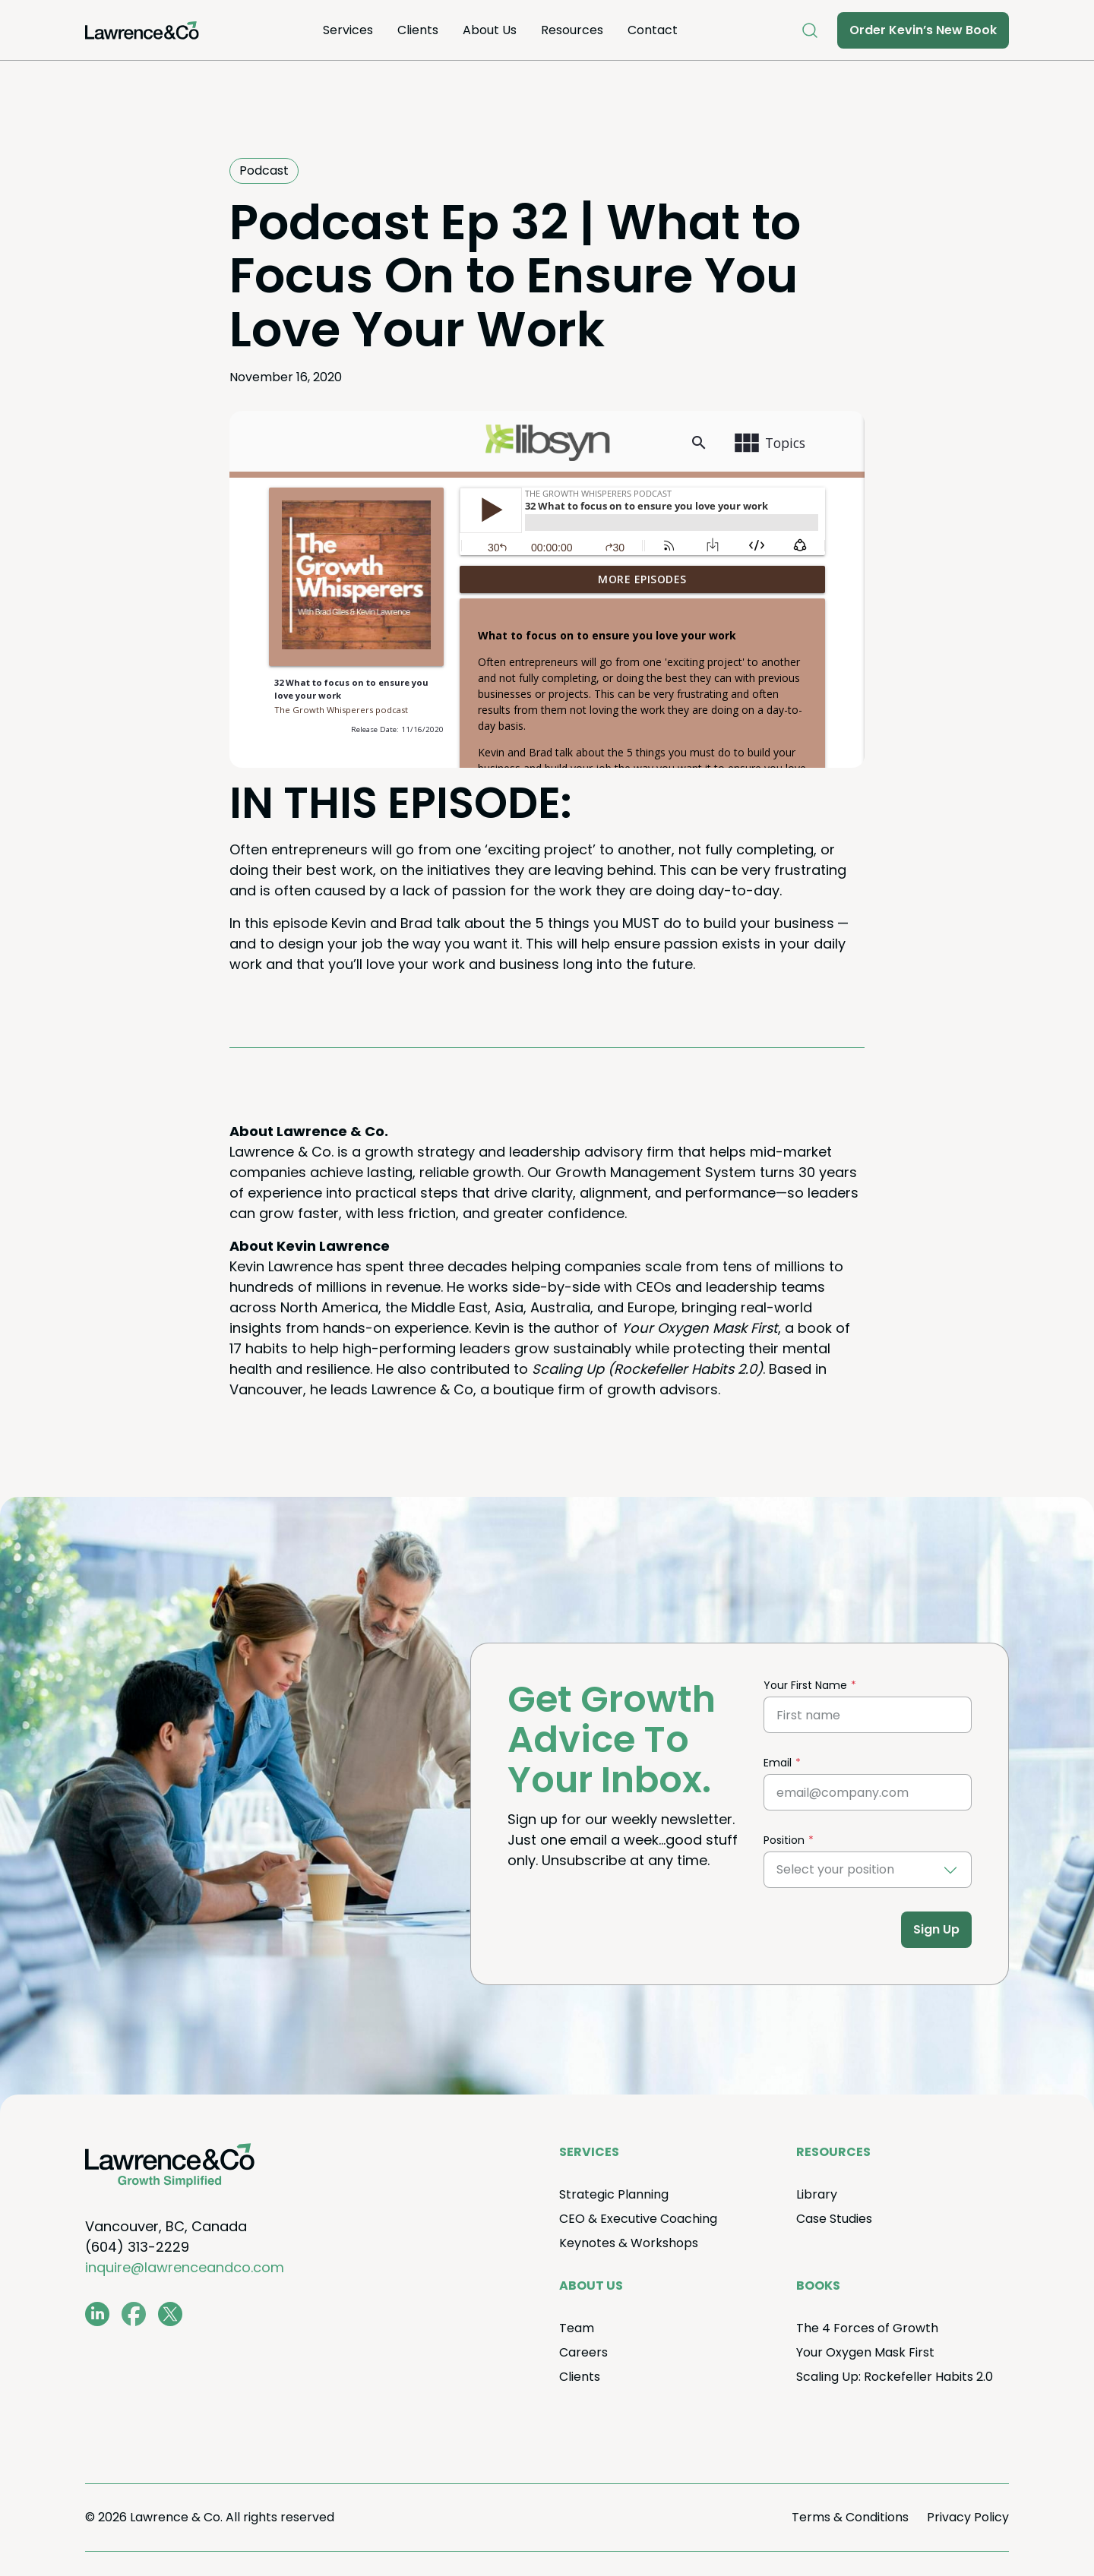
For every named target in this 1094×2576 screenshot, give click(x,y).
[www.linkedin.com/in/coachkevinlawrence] (97, 2314)
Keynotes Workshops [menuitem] (628, 2243)
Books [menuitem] (818, 2285)
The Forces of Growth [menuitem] (867, 2328)
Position (784, 1840)
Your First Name (805, 1685)
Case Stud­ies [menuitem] (834, 2218)
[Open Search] (810, 30)
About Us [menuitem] (490, 30)
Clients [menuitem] (417, 30)
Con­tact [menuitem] (653, 30)
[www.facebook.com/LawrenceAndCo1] (134, 2314)
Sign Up (936, 1929)
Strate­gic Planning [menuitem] (614, 2194)
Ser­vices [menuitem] (348, 30)
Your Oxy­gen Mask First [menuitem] (865, 2352)
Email (778, 1762)
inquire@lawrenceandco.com (184, 2267)
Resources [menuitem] (572, 30)
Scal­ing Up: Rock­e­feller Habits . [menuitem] (894, 2376)
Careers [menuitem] (583, 2352)
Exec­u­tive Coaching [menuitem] (638, 2218)
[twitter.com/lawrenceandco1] (170, 2314)
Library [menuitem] (816, 2194)
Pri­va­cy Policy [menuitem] (968, 2517)
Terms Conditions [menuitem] (850, 2517)
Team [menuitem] (576, 2328)
